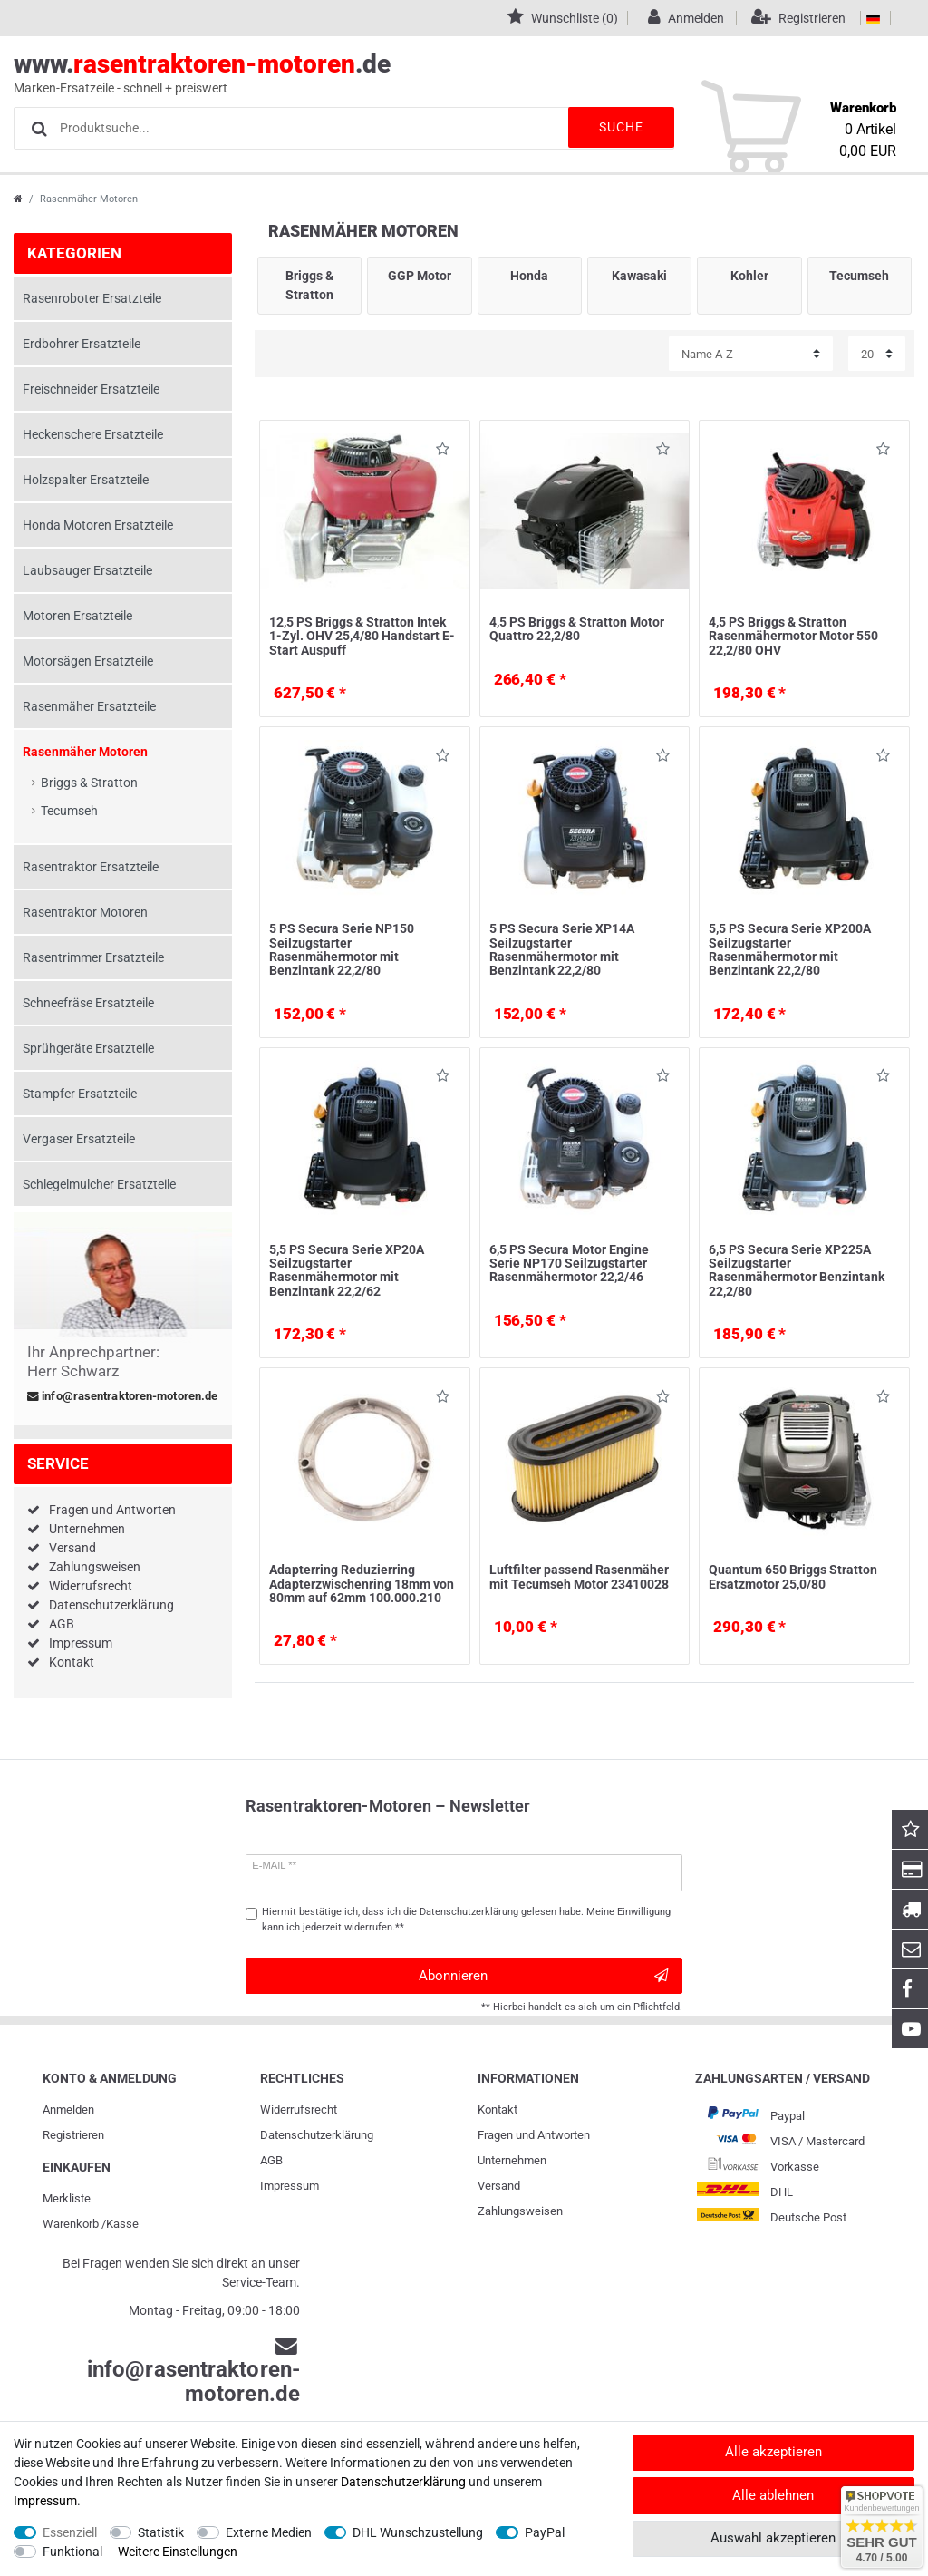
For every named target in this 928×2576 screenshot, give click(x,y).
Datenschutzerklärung (111, 1605)
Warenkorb (71, 2224)
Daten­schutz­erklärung (316, 2135)
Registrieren (73, 2135)
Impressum (80, 1643)
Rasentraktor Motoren (85, 912)
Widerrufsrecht (90, 1586)
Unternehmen (87, 1528)
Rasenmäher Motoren (85, 751)
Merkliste (67, 2198)
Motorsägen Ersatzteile (88, 661)
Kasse (122, 2224)
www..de (444, 73)
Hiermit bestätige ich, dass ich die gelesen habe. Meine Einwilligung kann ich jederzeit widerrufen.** (466, 1919)
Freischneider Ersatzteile (91, 389)
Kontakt (71, 1662)
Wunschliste (443, 452)
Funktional (72, 2551)
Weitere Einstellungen (177, 2551)
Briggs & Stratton (89, 782)
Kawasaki (639, 275)
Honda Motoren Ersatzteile (98, 525)
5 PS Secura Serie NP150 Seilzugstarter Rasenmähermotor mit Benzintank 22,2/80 (341, 949)
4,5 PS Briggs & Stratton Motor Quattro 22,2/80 (576, 629)
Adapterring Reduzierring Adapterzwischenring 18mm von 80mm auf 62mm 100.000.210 (361, 1583)
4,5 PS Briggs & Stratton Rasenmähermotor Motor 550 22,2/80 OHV (793, 636)
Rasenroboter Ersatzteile (92, 298)
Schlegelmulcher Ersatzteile (99, 1184)
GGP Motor (419, 275)
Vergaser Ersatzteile (79, 1139)
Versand (72, 1548)
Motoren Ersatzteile (77, 615)
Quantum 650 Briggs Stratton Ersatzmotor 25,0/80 (793, 1576)
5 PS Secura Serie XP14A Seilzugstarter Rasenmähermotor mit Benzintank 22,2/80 (561, 949)
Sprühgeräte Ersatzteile (88, 1048)
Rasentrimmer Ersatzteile (93, 957)
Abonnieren (543, 1976)
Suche (620, 127)
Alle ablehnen (773, 2495)
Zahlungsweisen (94, 1567)
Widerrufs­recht (298, 2109)
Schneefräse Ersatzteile (88, 1003)
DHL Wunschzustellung (418, 2532)
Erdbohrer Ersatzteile (81, 343)
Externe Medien (269, 2532)
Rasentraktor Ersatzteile (91, 867)
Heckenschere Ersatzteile (93, 434)
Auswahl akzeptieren (773, 2538)
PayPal (545, 2532)
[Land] (873, 18)
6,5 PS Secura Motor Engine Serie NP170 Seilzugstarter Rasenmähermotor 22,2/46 (569, 1263)
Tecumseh (69, 810)
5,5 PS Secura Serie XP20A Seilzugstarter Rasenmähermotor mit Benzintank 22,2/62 (346, 1270)
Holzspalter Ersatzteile (86, 479)
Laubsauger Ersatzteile (87, 570)
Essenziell (70, 2532)
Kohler (749, 275)
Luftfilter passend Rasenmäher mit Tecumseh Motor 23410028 (579, 1576)
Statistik (161, 2532)
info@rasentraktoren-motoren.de (122, 1396)
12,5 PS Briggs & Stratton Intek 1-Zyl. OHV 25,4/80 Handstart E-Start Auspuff (362, 636)
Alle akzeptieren (773, 2452)
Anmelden (68, 2109)
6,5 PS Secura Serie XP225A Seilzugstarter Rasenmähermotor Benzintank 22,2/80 (796, 1270)
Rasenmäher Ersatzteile (89, 706)
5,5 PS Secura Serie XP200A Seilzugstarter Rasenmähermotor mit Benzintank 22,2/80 (790, 949)
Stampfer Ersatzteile (80, 1093)
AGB (61, 1624)
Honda (529, 275)
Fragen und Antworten (112, 1509)
